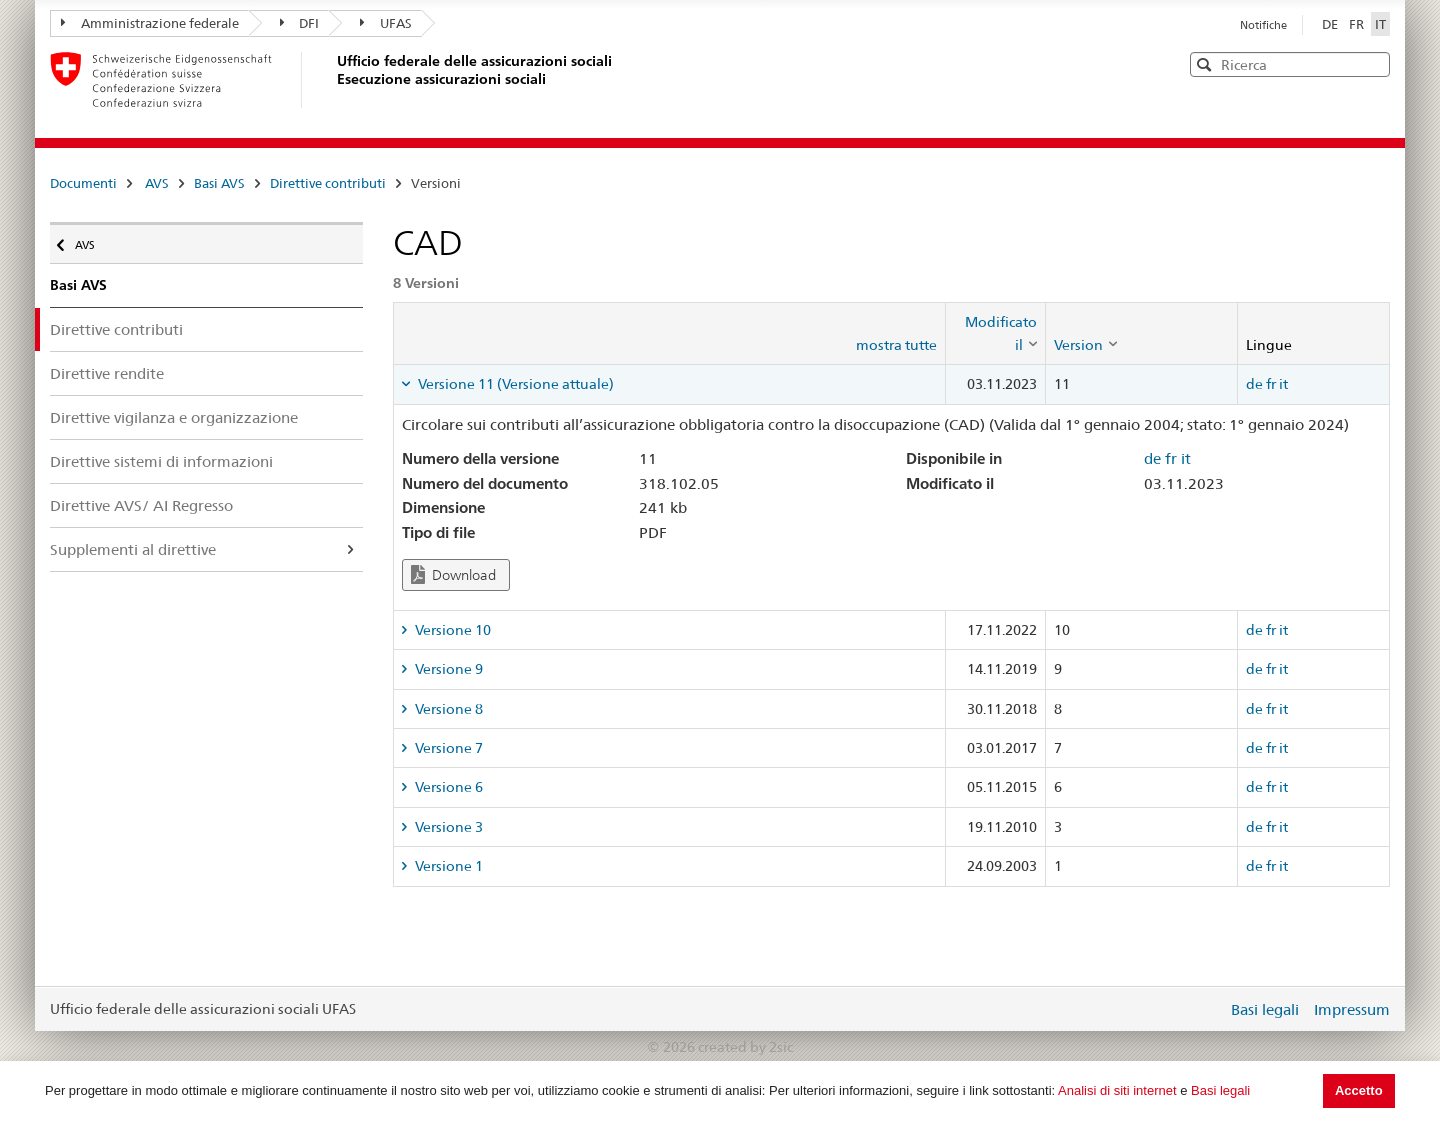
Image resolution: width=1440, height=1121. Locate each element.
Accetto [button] (1359, 1090)
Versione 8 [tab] (447, 709)
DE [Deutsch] (1331, 24)
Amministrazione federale (150, 23)
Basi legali (1220, 1090)
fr (1271, 384)
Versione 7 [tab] (447, 748)
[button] (1373, 63)
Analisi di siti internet (1117, 1090)
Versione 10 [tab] (451, 630)
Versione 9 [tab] (447, 669)
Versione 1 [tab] (447, 866)
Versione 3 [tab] (447, 827)
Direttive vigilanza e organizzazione (174, 417)
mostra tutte (896, 345)
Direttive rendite (107, 373)
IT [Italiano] (1380, 24)
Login (1208, 1009)
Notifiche (1263, 25)
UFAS (386, 23)
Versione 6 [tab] (447, 787)
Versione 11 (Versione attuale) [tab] (514, 384)
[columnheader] (995, 333)
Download (453, 574)
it (1283, 384)
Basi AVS (219, 183)
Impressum (1352, 1009)
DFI (300, 23)
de (1254, 384)
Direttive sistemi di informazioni (161, 461)
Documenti (83, 183)
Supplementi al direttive (133, 549)
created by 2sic (745, 1047)
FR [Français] (1358, 24)
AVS (157, 183)
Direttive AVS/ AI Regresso (141, 505)
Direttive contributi (328, 183)
